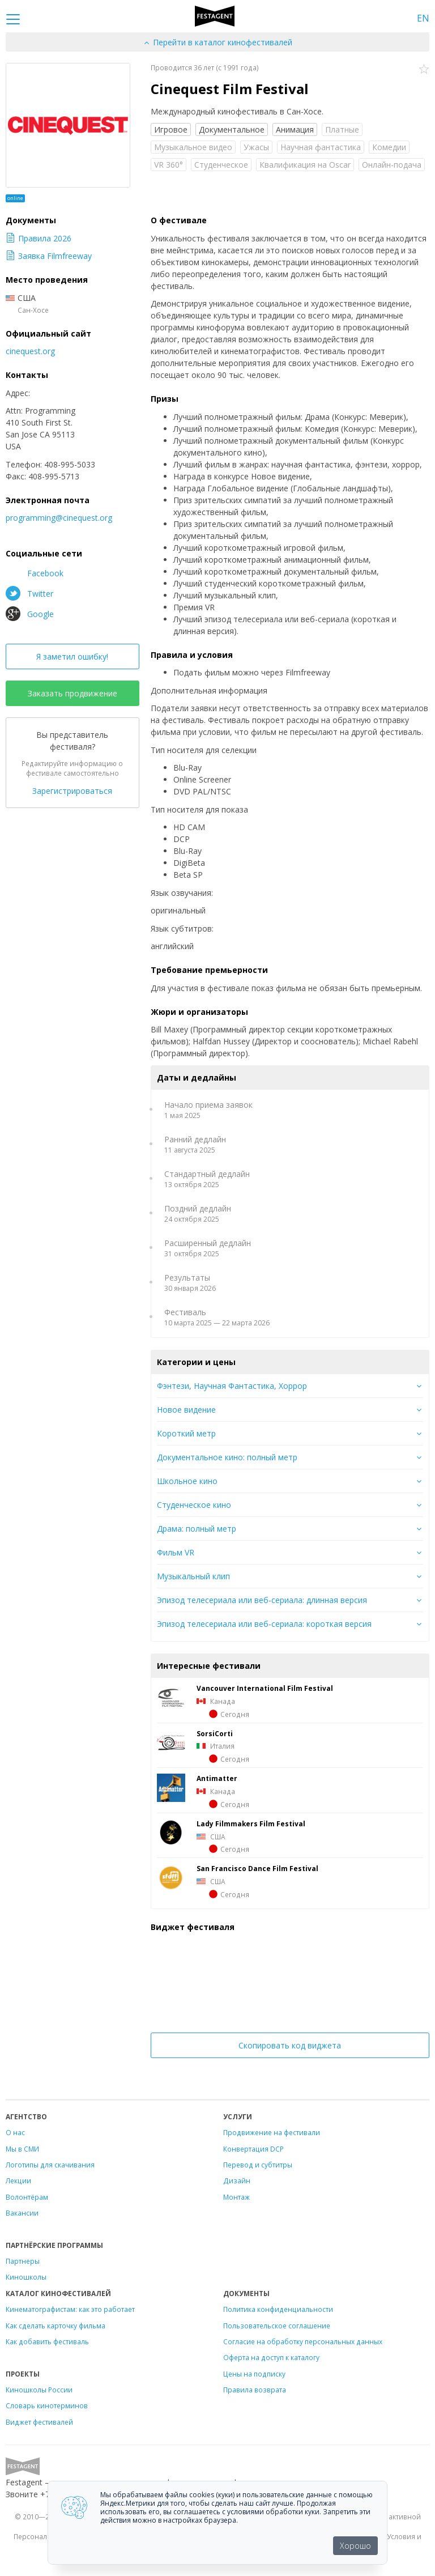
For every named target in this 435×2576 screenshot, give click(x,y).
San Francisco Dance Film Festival (257, 1868)
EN (423, 18)
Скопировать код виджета (289, 2045)
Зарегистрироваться (72, 790)
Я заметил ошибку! (72, 656)
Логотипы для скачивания (50, 2164)
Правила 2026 (38, 238)
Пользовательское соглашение (276, 2325)
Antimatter (217, 1778)
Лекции (18, 2180)
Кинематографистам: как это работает (70, 2309)
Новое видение (186, 1409)
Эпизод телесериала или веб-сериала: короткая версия (264, 1623)
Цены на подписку (254, 2373)
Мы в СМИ (22, 2148)
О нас (15, 2132)
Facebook (34, 573)
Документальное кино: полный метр (227, 1457)
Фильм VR (175, 1552)
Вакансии (22, 2212)
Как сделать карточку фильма (55, 2325)
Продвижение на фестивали (271, 2132)
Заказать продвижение (72, 693)
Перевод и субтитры (257, 2164)
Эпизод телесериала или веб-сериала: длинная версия (262, 1600)
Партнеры (23, 2260)
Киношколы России (39, 2389)
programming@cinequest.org (59, 517)
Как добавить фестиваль (47, 2341)
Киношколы (26, 2276)
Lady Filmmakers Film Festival (251, 1823)
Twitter (29, 593)
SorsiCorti (215, 1733)
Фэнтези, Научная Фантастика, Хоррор (232, 1385)
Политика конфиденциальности (278, 2309)
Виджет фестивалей (39, 2421)
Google (30, 613)
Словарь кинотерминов (47, 2405)
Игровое (170, 129)
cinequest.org (30, 351)
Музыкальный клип (193, 1576)
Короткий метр (186, 1433)
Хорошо (355, 2545)
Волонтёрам (27, 2196)
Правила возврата (254, 2389)
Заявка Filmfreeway (49, 255)
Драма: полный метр (196, 1528)
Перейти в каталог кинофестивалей (217, 42)
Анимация (295, 129)
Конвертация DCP (253, 2148)
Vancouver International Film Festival (265, 1688)
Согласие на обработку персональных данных (302, 2341)
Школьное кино (187, 1481)
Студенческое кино (194, 1504)
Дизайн (236, 2180)
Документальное (232, 129)
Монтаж (236, 2196)
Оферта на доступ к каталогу (271, 2357)
